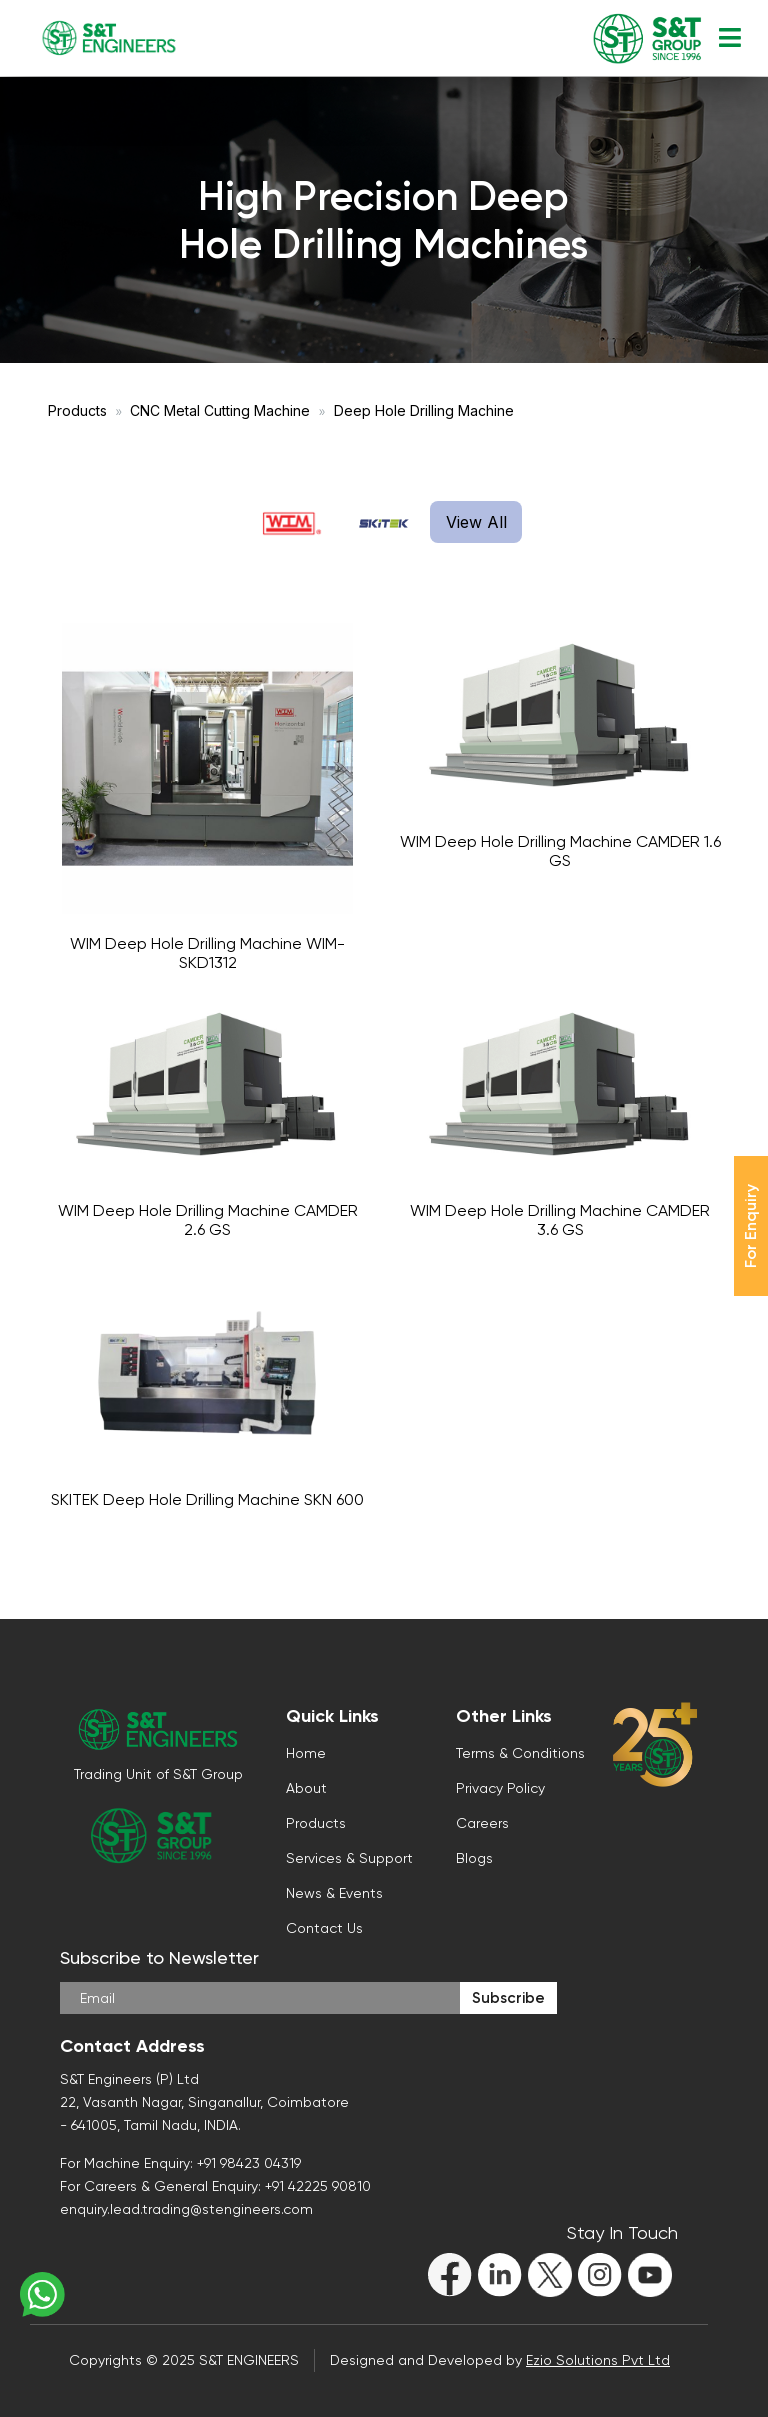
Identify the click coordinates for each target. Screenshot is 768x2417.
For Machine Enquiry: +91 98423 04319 (180, 2163)
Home (306, 1753)
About (306, 1788)
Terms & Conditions (520, 1753)
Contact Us (324, 1928)
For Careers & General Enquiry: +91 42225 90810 (215, 2186)
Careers (482, 1823)
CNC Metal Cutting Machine (220, 410)
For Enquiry (750, 1226)
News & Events (334, 1893)
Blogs (474, 1858)
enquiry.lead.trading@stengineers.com (186, 2209)
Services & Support (349, 1858)
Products (77, 410)
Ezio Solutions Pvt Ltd (598, 2360)
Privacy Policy (500, 1788)
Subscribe (508, 1998)
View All (476, 522)
